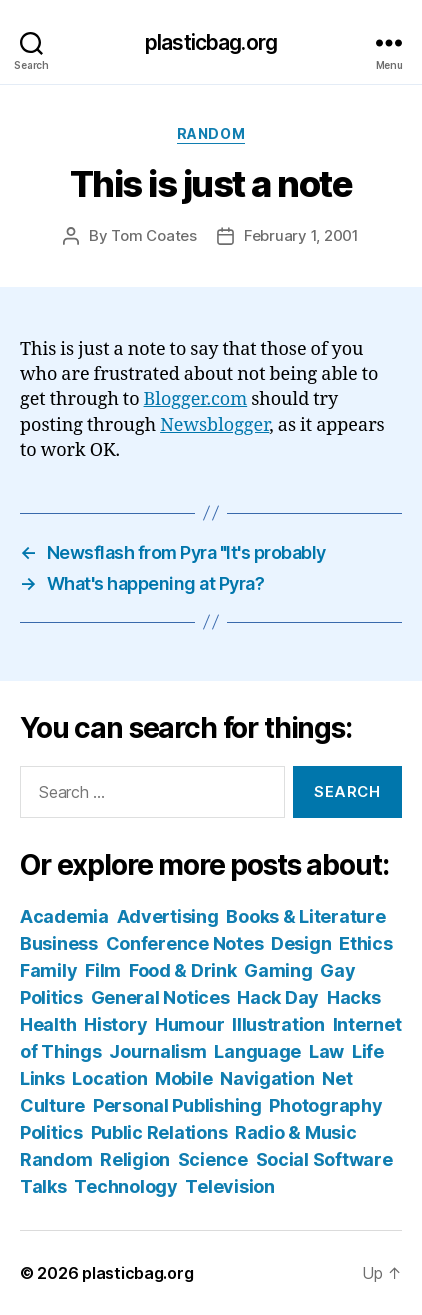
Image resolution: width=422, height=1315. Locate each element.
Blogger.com (196, 399)
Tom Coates (153, 235)
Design (301, 943)
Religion (135, 1159)
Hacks (354, 997)
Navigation (267, 1078)
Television (229, 1186)
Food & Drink (183, 970)
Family (48, 970)
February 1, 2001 (301, 235)
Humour (189, 1024)
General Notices (160, 997)
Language (257, 1051)
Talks (43, 1186)
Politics (51, 1132)
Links (42, 1078)
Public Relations (159, 1132)
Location (109, 1078)
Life (368, 1051)
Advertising (168, 916)
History (115, 1024)
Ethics (365, 943)
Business (59, 943)
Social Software (324, 1159)
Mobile (183, 1078)
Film (103, 970)
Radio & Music (296, 1132)
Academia (64, 916)
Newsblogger (214, 425)
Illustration (278, 1024)
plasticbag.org (211, 42)
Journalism (157, 1051)
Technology (125, 1186)
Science (213, 1159)
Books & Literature (305, 916)
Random (211, 133)
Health (48, 1024)
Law (326, 1051)
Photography (325, 1105)
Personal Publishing (177, 1105)
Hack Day (278, 997)
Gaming (278, 970)
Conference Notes (185, 943)
